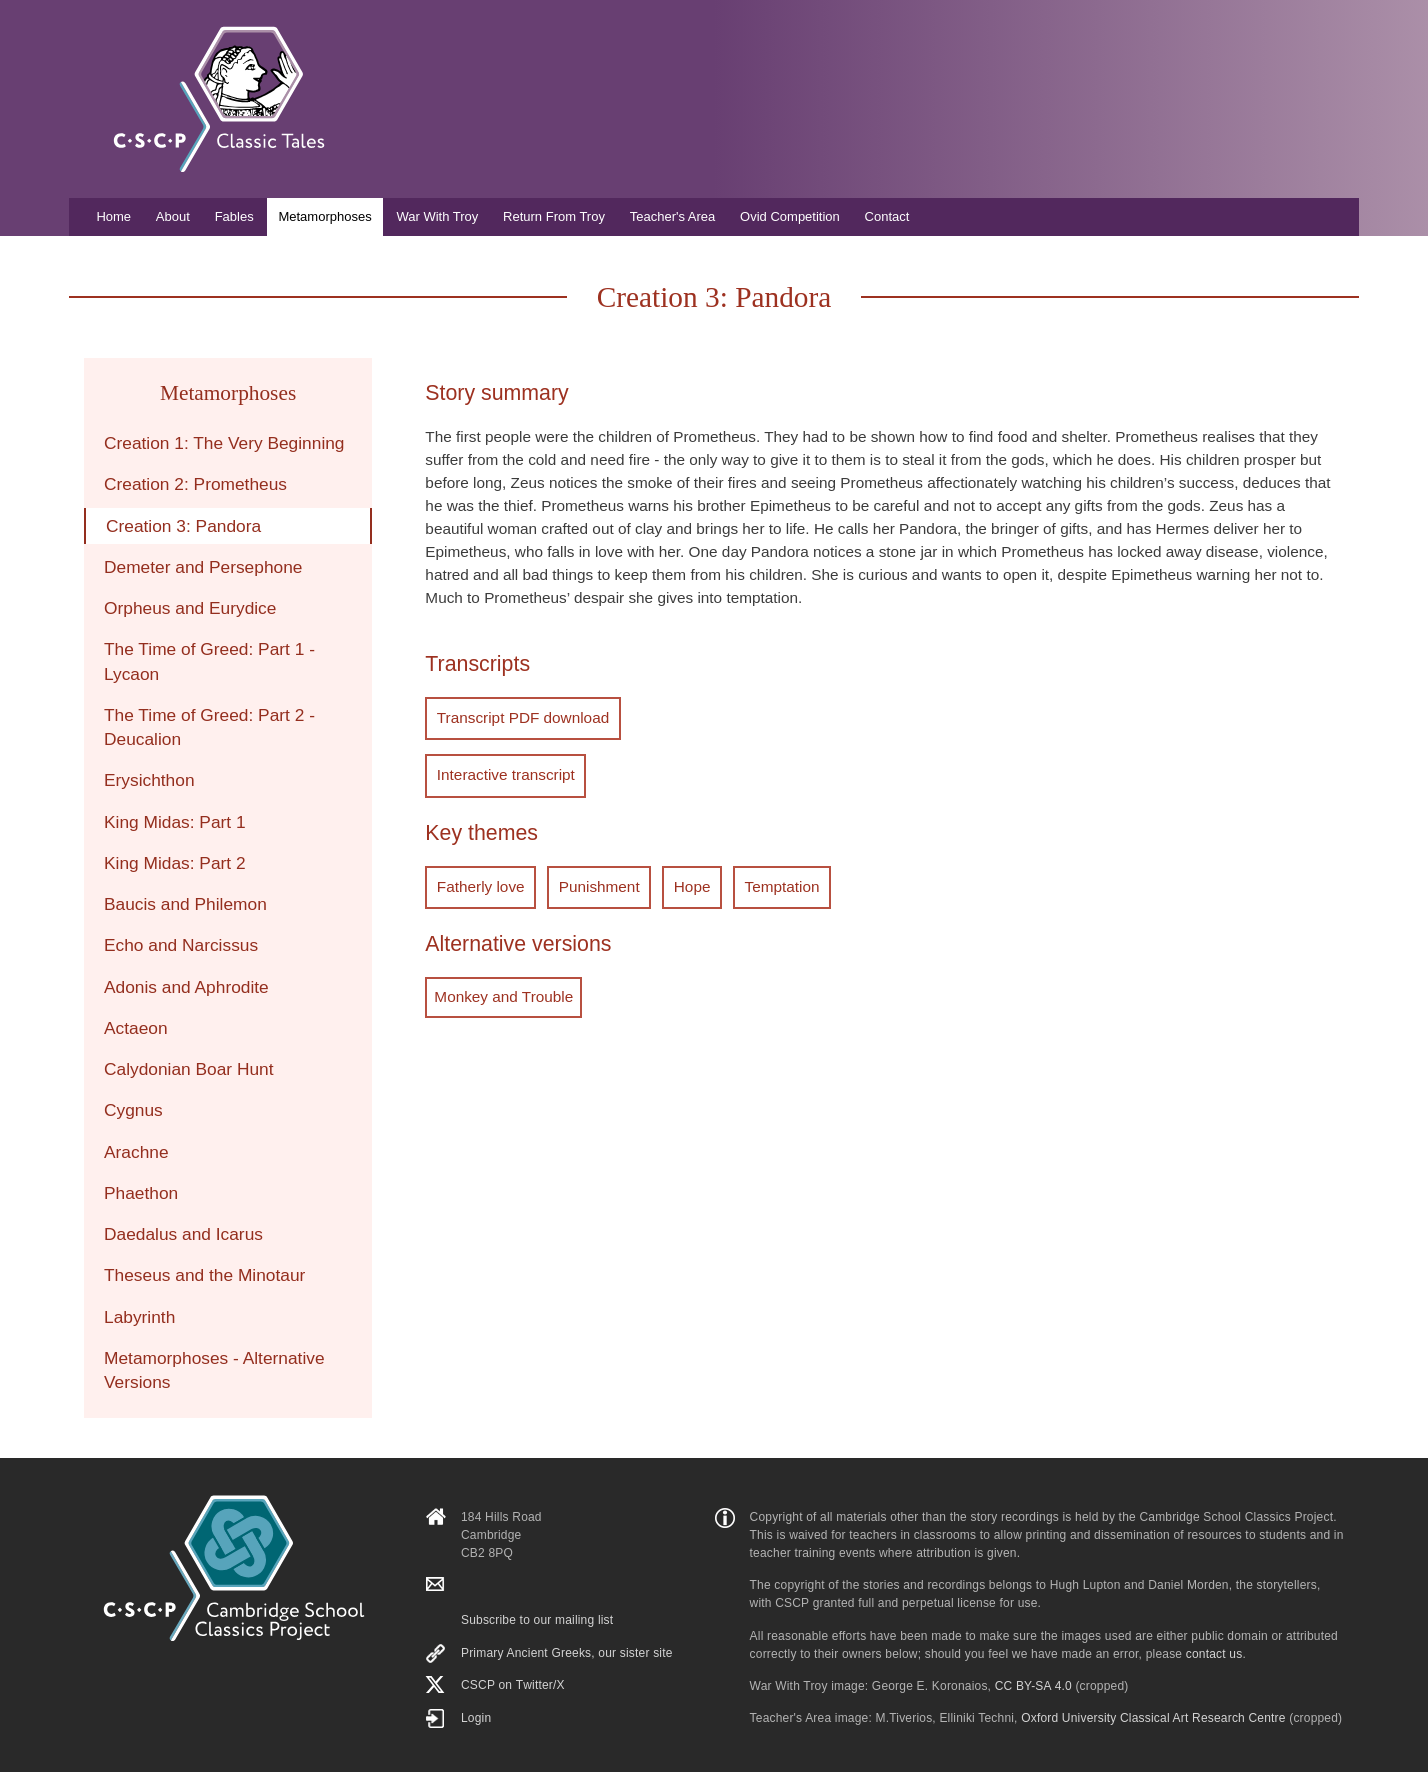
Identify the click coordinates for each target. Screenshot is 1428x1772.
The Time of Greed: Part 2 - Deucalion (209, 727)
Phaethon (141, 1193)
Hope (679, 880)
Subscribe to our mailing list (537, 1620)
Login (476, 1718)
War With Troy (437, 216)
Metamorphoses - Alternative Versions (214, 1370)
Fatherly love (478, 880)
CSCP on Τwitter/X (513, 1685)
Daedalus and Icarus (183, 1234)
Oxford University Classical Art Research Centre (1153, 1718)
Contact (887, 216)
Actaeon (136, 1028)
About (173, 216)
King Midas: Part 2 (175, 863)
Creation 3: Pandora (183, 526)
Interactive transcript (503, 771)
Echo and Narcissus (181, 945)
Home (113, 216)
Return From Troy (554, 216)
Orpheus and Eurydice (190, 608)
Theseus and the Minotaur (204, 1275)
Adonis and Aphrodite (186, 987)
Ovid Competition (790, 216)
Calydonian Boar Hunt (189, 1069)
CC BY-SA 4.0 (1033, 1686)
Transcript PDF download (520, 716)
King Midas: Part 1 (175, 822)
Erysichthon (149, 780)
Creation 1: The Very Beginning (224, 443)
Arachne (136, 1152)
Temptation (764, 880)
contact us (1214, 1654)
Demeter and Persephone (203, 567)
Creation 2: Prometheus (195, 484)
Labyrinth (139, 1317)
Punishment (591, 880)
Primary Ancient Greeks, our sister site (567, 1653)
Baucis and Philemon (185, 904)
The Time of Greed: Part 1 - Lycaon (209, 661)
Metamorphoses (324, 216)
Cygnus (133, 1110)
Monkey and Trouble (503, 989)
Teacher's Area (673, 216)
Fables (234, 216)
